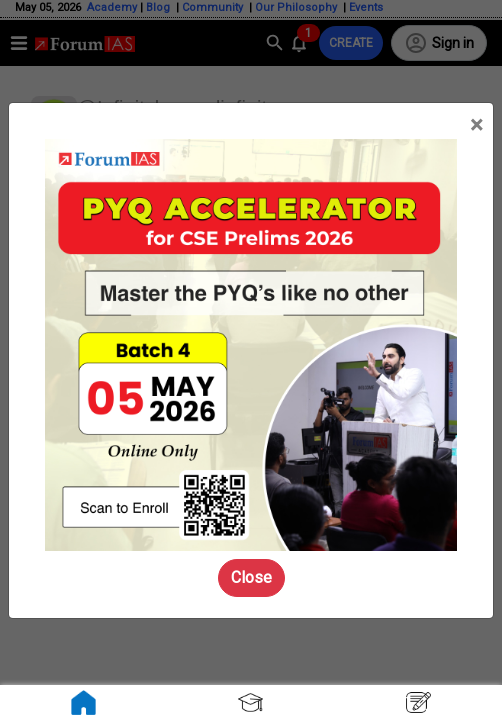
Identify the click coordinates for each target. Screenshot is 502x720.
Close (251, 577)
